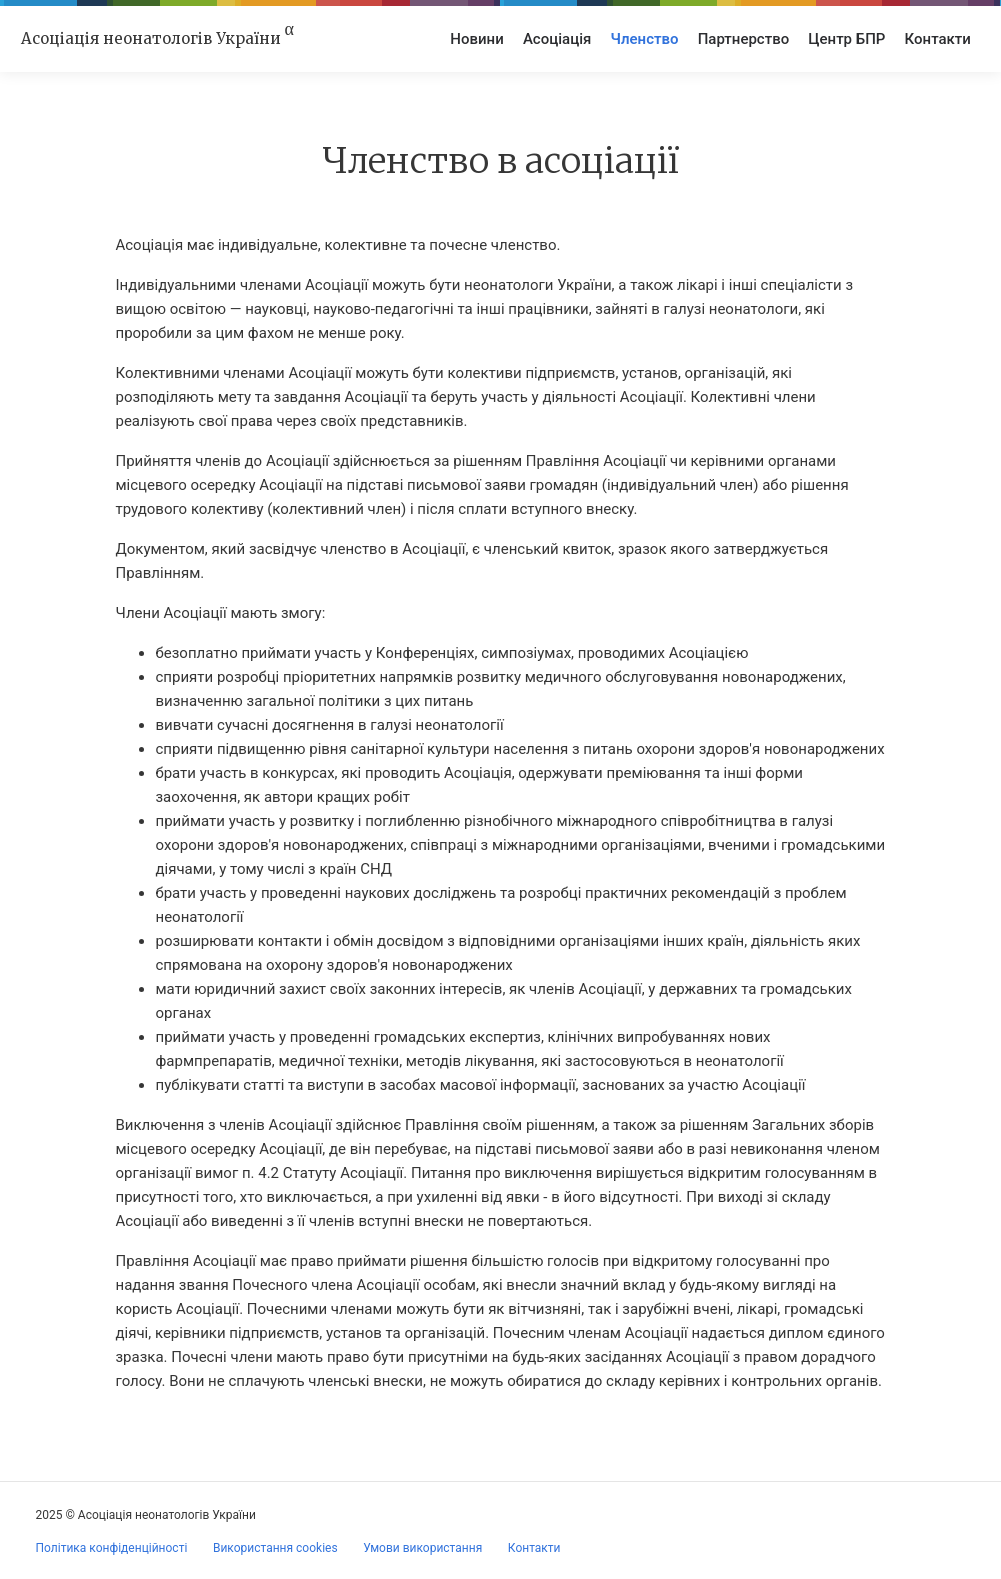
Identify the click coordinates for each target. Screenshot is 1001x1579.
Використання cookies (275, 1548)
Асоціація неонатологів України (157, 38)
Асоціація (557, 39)
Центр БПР (846, 39)
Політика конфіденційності (112, 1548)
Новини (476, 39)
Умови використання (422, 1548)
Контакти (938, 39)
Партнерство (743, 39)
